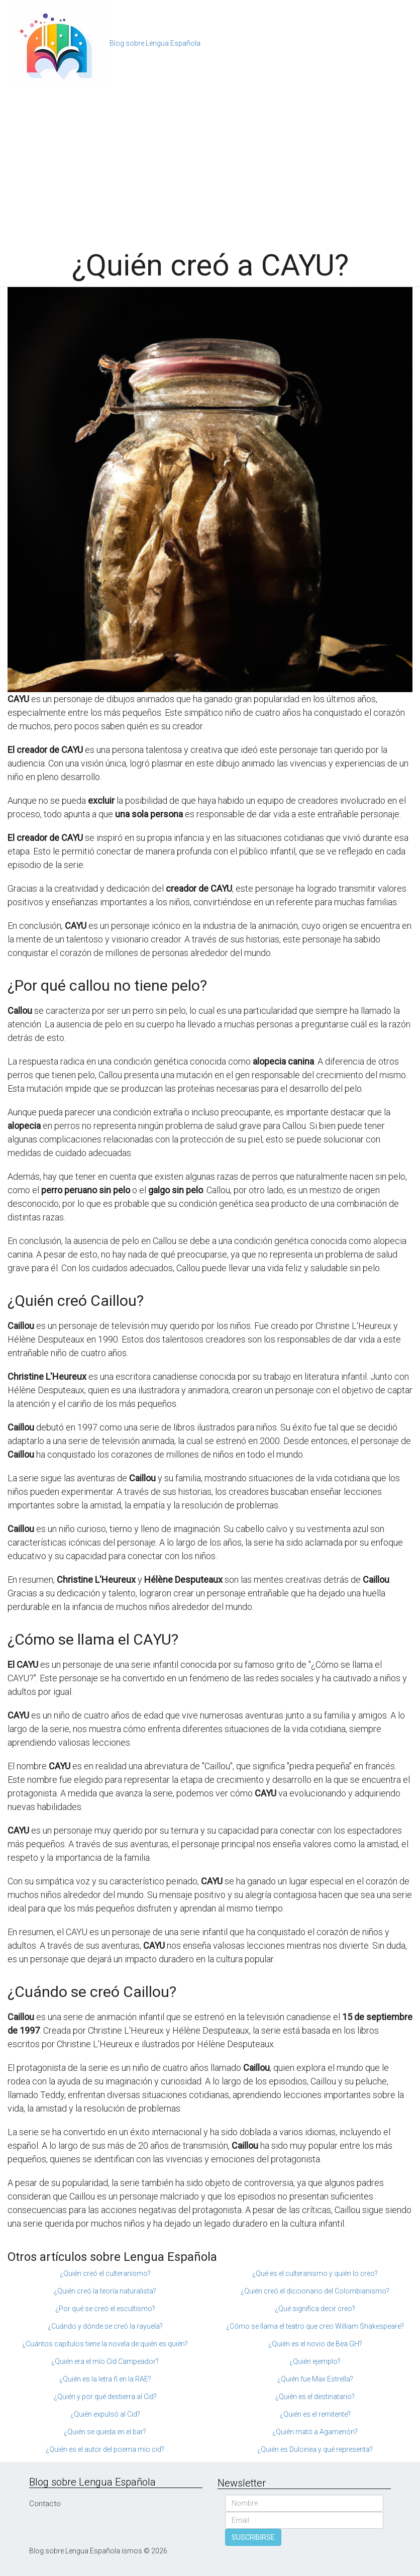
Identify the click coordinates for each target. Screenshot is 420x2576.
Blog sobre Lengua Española (155, 43)
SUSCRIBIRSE (253, 2537)
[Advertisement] (210, 163)
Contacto (45, 2503)
